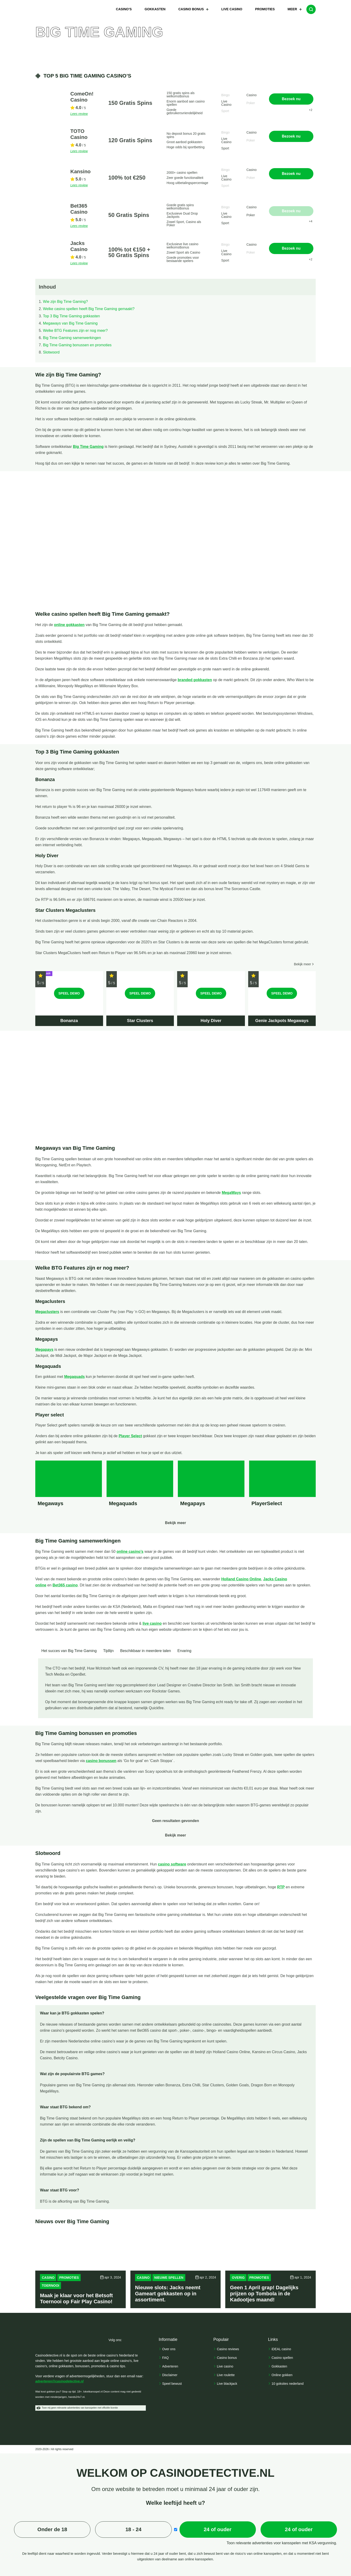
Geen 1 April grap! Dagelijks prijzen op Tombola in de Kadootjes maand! (264, 2294)
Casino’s (121, 9)
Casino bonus (188, 9)
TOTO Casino (78, 134)
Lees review (79, 114)
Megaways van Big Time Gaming (70, 323)
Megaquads (123, 1503)
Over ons (169, 2349)
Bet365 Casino (78, 209)
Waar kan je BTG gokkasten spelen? (72, 2013)
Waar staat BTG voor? (59, 2190)
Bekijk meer (304, 964)
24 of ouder (218, 2529)
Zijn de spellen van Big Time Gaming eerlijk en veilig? (87, 2140)
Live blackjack (227, 2383)
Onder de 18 (52, 2529)
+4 (310, 221)
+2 (310, 109)
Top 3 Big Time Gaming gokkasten (71, 316)
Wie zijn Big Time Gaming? (65, 302)
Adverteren (170, 2366)
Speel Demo (69, 993)
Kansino (80, 171)
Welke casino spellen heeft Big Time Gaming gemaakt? (89, 309)
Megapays (192, 1503)
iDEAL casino (281, 2349)
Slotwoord (51, 352)
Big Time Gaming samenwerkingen (72, 338)
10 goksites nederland (288, 2383)
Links (273, 2339)
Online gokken (282, 2375)
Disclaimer (169, 2375)
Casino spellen (282, 2358)
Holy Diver (211, 1020)
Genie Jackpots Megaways (281, 1020)
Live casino (228, 9)
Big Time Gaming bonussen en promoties (77, 345)
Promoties (262, 9)
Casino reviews (228, 2349)
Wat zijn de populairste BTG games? (72, 2074)
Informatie (168, 2339)
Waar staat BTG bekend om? (65, 2107)
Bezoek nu (291, 248)
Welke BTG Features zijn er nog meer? (75, 331)
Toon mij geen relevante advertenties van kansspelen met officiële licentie (77, 2408)
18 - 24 (133, 2529)
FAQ (165, 2358)
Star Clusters (140, 1020)
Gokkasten (152, 9)
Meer (289, 9)
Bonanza (69, 1020)
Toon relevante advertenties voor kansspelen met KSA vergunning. (282, 2543)
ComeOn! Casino (81, 97)
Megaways (50, 1503)
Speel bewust (172, 2383)
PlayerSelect (266, 1503)
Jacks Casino (78, 246)
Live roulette (226, 2375)
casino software (172, 1864)
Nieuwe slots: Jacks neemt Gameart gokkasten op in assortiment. (168, 2294)
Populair (221, 2339)
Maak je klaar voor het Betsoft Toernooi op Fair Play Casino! (76, 2298)
